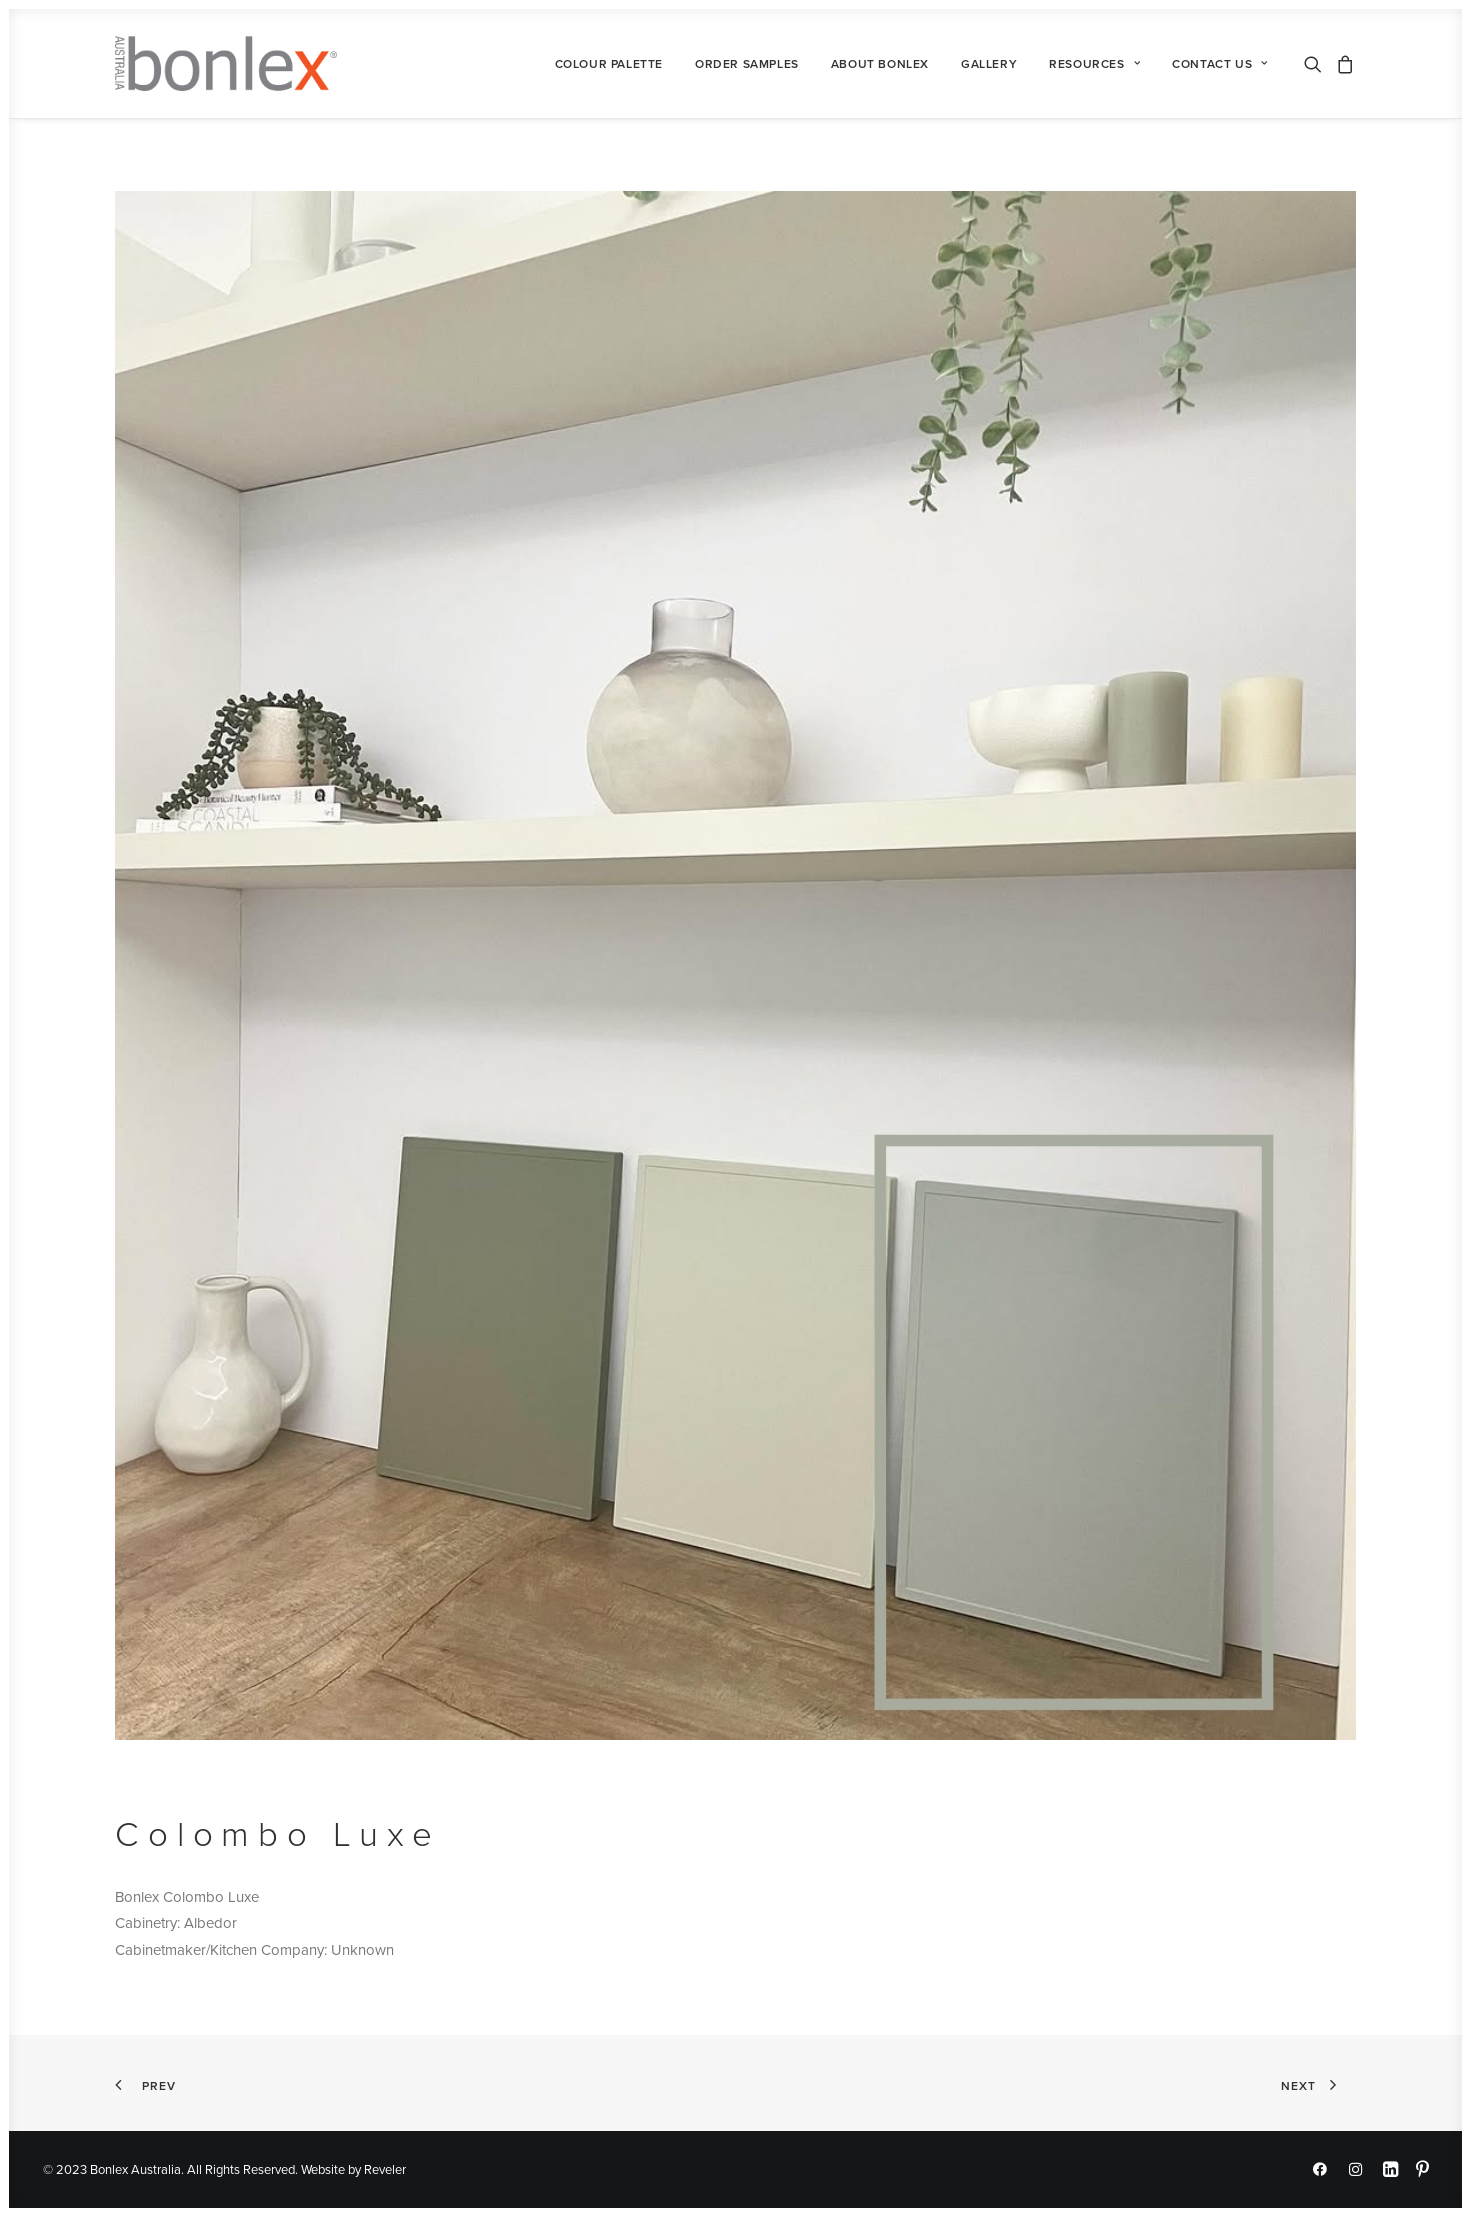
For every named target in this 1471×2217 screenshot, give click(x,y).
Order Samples (747, 63)
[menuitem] (609, 63)
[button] (1316, 63)
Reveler (385, 2169)
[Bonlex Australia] (225, 63)
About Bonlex (880, 63)
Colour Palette (609, 63)
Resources (1094, 63)
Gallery (989, 63)
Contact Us (1219, 63)
